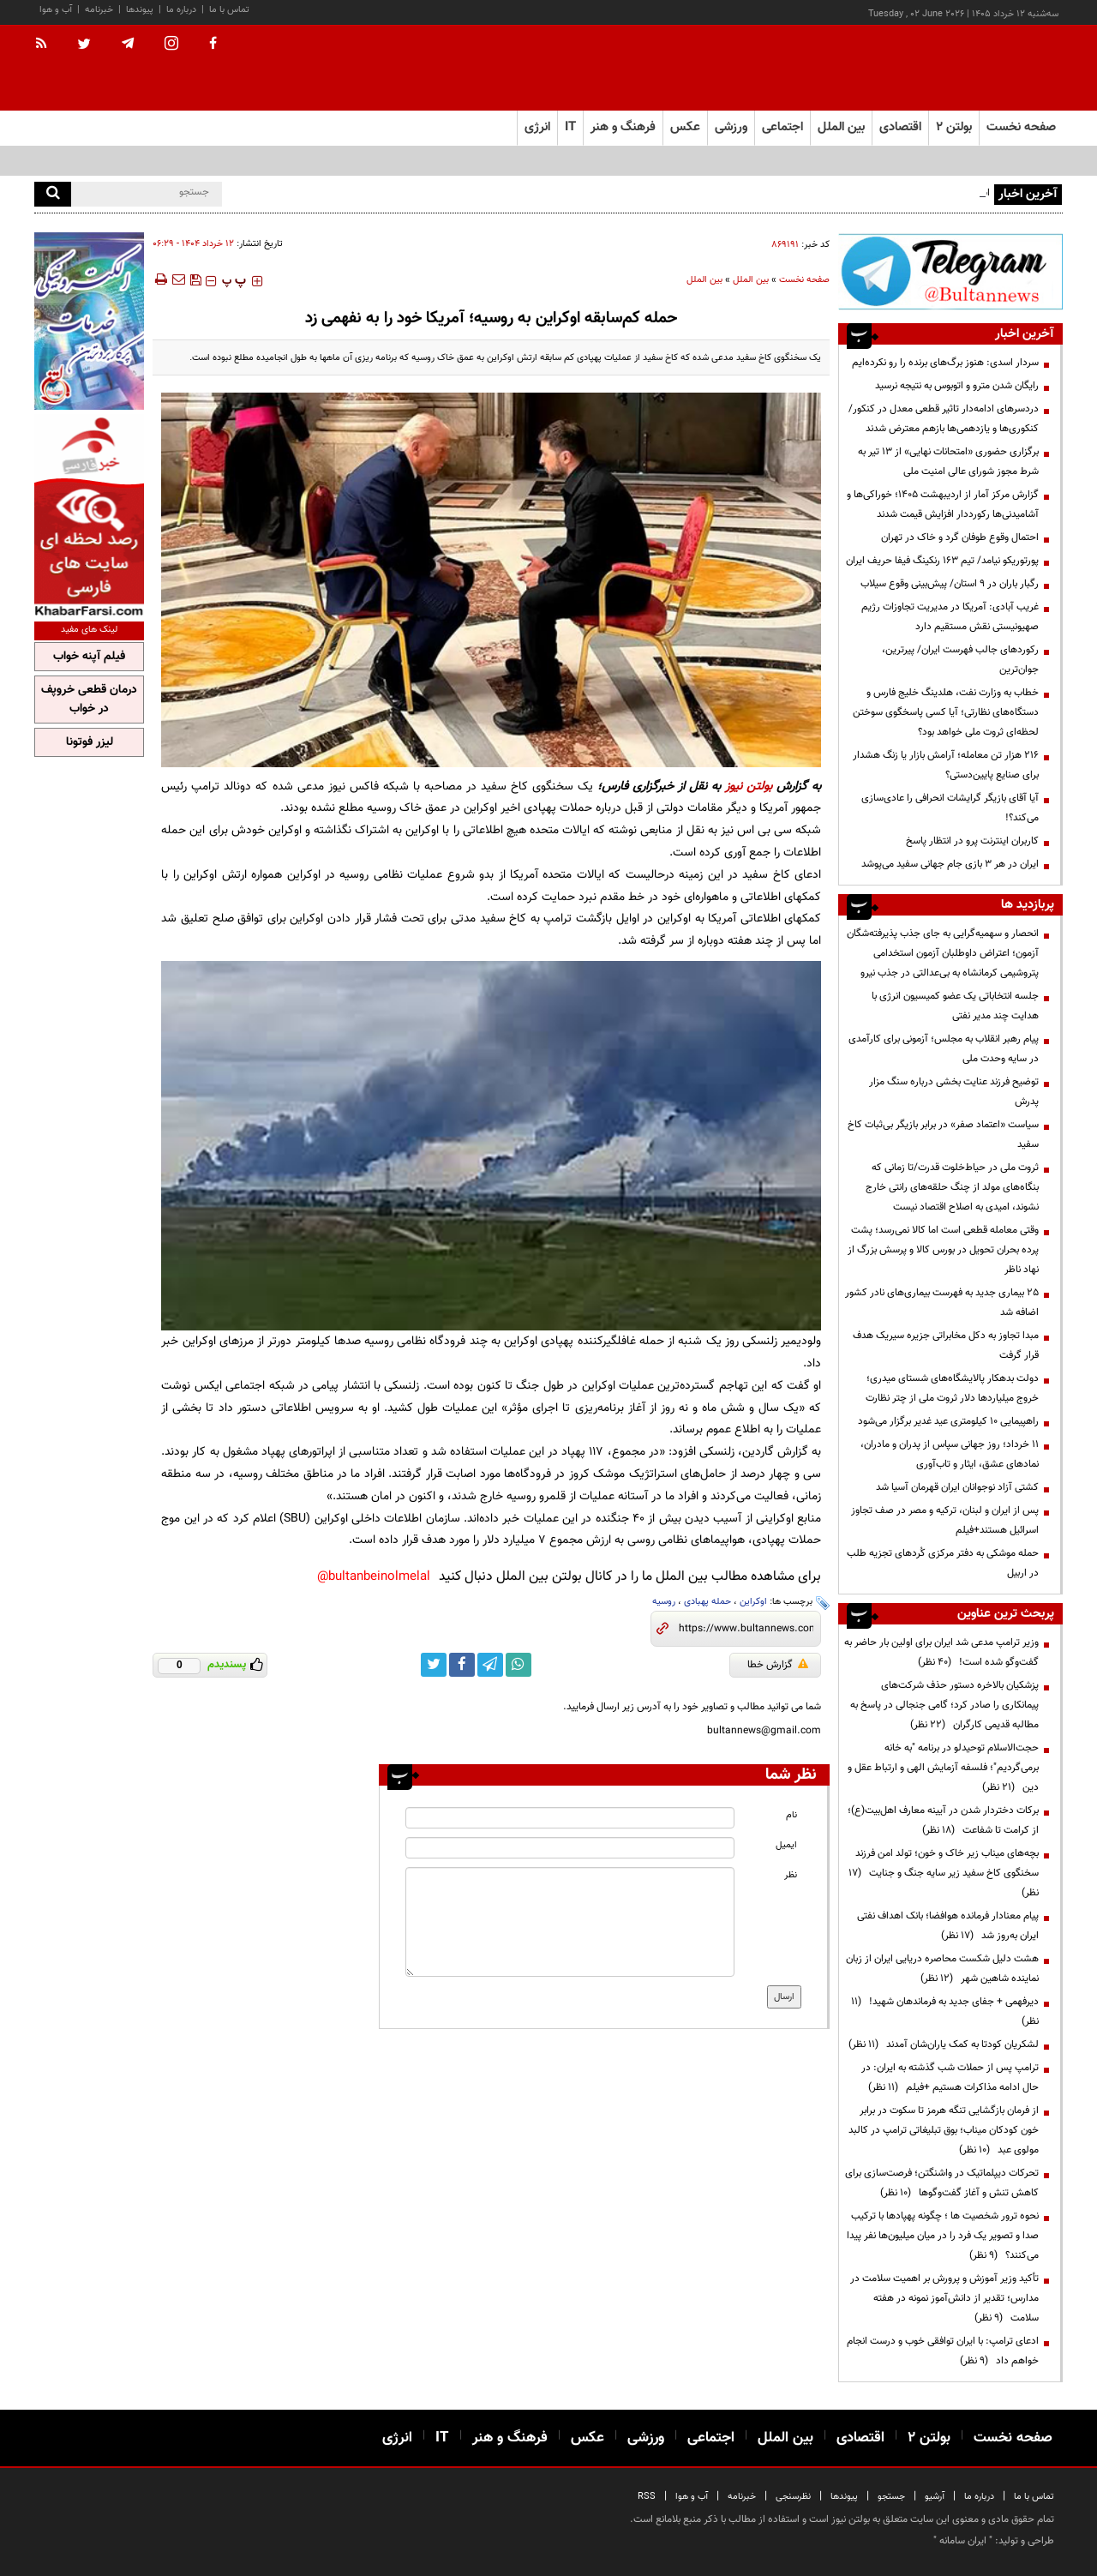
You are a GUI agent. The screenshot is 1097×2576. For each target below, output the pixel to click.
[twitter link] (434, 1665)
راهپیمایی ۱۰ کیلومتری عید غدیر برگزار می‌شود (948, 1421)
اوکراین (753, 1601)
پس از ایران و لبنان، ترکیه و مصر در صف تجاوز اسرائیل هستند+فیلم (945, 1520)
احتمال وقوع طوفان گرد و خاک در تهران (960, 537)
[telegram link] (490, 1665)
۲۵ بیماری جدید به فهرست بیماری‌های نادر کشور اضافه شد (942, 1302)
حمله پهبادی (707, 1601)
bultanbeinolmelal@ (373, 1577)
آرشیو (934, 2496)
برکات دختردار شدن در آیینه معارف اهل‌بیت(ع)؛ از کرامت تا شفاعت (943, 1820)
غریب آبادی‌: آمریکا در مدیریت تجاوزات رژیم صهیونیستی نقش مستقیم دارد (950, 616)
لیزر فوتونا (89, 742)
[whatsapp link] (518, 1665)
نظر (790, 1875)
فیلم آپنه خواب (89, 656)
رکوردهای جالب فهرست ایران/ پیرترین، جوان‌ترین (960, 659)
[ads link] (950, 271)
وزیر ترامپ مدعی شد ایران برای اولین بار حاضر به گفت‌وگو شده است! (941, 1652)
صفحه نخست (1021, 127)
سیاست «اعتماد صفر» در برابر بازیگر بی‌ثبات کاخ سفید (943, 1134)
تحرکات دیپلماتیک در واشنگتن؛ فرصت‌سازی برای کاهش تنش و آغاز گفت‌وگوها (942, 2183)
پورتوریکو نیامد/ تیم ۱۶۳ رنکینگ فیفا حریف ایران (942, 560)
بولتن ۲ (954, 127)
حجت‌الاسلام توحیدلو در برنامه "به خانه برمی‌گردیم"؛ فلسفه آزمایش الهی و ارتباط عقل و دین (943, 1767)
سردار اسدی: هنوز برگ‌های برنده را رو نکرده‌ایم (945, 362)
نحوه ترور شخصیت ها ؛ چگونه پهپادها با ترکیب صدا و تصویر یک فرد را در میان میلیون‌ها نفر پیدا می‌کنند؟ (943, 2235)
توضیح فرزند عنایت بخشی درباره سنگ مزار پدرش (954, 1091)
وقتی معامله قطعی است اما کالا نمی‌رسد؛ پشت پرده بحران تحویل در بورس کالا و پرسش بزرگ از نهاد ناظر (943, 1249)
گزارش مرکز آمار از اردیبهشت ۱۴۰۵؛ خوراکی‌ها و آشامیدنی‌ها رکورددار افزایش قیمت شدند (943, 504)
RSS (647, 2496)
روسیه (663, 1601)
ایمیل (786, 1845)
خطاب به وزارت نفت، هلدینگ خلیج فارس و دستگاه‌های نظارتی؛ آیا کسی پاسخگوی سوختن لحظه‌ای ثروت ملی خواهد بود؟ (946, 712)
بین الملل (751, 280)
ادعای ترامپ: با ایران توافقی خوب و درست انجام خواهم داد (943, 2351)
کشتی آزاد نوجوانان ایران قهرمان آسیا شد (957, 1487)
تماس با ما (229, 10)
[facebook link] (462, 1665)
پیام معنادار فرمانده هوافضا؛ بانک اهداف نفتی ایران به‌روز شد (948, 1925)
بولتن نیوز (748, 786)
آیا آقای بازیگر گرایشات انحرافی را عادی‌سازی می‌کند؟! (950, 808)
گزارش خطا (777, 1664)
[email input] (569, 1847)
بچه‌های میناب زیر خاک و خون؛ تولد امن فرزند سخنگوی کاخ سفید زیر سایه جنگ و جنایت (943, 1873)
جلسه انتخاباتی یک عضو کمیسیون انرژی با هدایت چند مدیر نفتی (955, 1006)
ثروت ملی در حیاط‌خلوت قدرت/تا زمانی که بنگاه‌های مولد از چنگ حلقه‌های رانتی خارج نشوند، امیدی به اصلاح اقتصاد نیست (952, 1187)
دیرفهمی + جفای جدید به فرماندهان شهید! (945, 2011)
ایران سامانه (962, 2541)
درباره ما (181, 10)
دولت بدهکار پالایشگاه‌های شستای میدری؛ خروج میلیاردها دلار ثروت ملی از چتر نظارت (952, 1388)
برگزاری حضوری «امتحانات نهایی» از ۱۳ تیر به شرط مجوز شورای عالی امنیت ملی (948, 461)
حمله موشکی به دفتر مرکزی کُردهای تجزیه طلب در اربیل (943, 1563)
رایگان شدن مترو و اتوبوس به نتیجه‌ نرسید (957, 385)
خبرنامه (99, 10)
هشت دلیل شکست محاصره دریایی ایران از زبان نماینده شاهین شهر (942, 1968)
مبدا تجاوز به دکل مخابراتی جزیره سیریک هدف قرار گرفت (946, 1345)
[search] (52, 194)
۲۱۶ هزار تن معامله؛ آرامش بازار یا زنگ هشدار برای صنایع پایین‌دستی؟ (946, 765)
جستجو (891, 2496)
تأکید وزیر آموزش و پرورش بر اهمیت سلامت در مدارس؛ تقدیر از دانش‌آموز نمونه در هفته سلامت (944, 2298)
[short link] (746, 1628)
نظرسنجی (793, 2496)
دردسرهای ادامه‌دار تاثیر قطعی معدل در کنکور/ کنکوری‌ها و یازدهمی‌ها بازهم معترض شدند (943, 418)
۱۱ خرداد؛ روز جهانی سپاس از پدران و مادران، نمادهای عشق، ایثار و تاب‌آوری (949, 1454)
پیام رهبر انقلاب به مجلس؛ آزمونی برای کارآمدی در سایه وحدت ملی (943, 1048)
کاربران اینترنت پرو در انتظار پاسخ (972, 841)
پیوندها (139, 10)
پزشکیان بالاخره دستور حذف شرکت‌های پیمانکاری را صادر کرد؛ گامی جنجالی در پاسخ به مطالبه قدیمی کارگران (944, 1705)
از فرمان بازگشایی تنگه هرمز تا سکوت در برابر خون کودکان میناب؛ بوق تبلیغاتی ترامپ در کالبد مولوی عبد (943, 2130)
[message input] (569, 1922)
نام (791, 1815)
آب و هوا (55, 10)
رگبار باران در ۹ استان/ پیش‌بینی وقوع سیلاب (949, 583)
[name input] (569, 1817)
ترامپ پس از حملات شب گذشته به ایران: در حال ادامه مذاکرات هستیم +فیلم (950, 2077)
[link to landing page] (977, 68)
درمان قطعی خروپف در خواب (89, 699)
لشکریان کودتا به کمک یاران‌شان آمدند (943, 2044)
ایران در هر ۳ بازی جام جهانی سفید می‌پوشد (950, 864)
